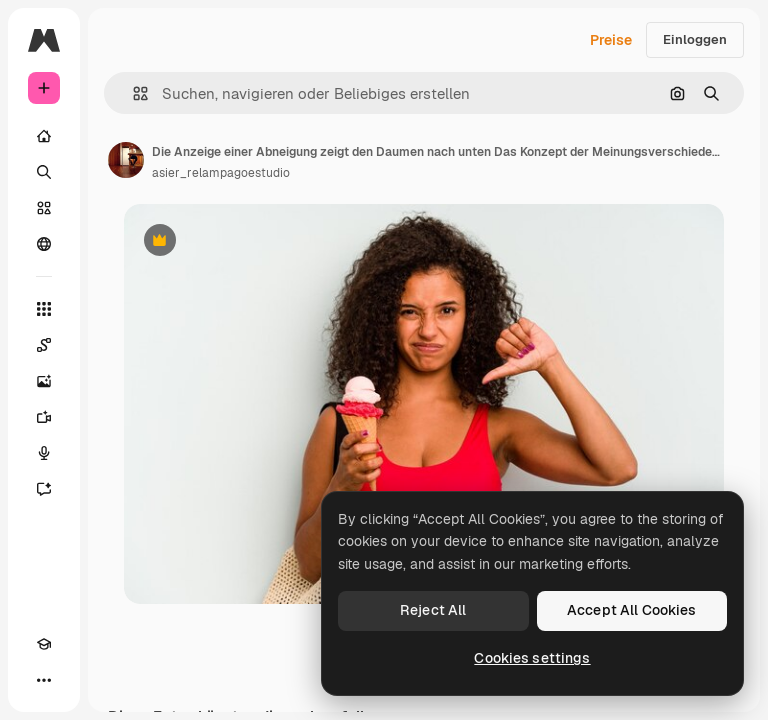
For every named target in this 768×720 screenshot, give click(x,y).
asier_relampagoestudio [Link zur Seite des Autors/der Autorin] (221, 173)
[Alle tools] (44, 309)
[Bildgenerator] (44, 381)
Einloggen (695, 39)
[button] (132, 93)
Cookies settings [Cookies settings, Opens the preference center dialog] (532, 658)
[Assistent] (44, 489)
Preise (611, 40)
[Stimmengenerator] (44, 453)
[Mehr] (44, 680)
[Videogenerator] (44, 417)
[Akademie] (44, 644)
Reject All (433, 610)
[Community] (44, 244)
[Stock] (44, 208)
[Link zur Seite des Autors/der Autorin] (126, 160)
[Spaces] (44, 345)
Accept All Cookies (632, 610)
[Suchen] (44, 172)
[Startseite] (44, 136)
